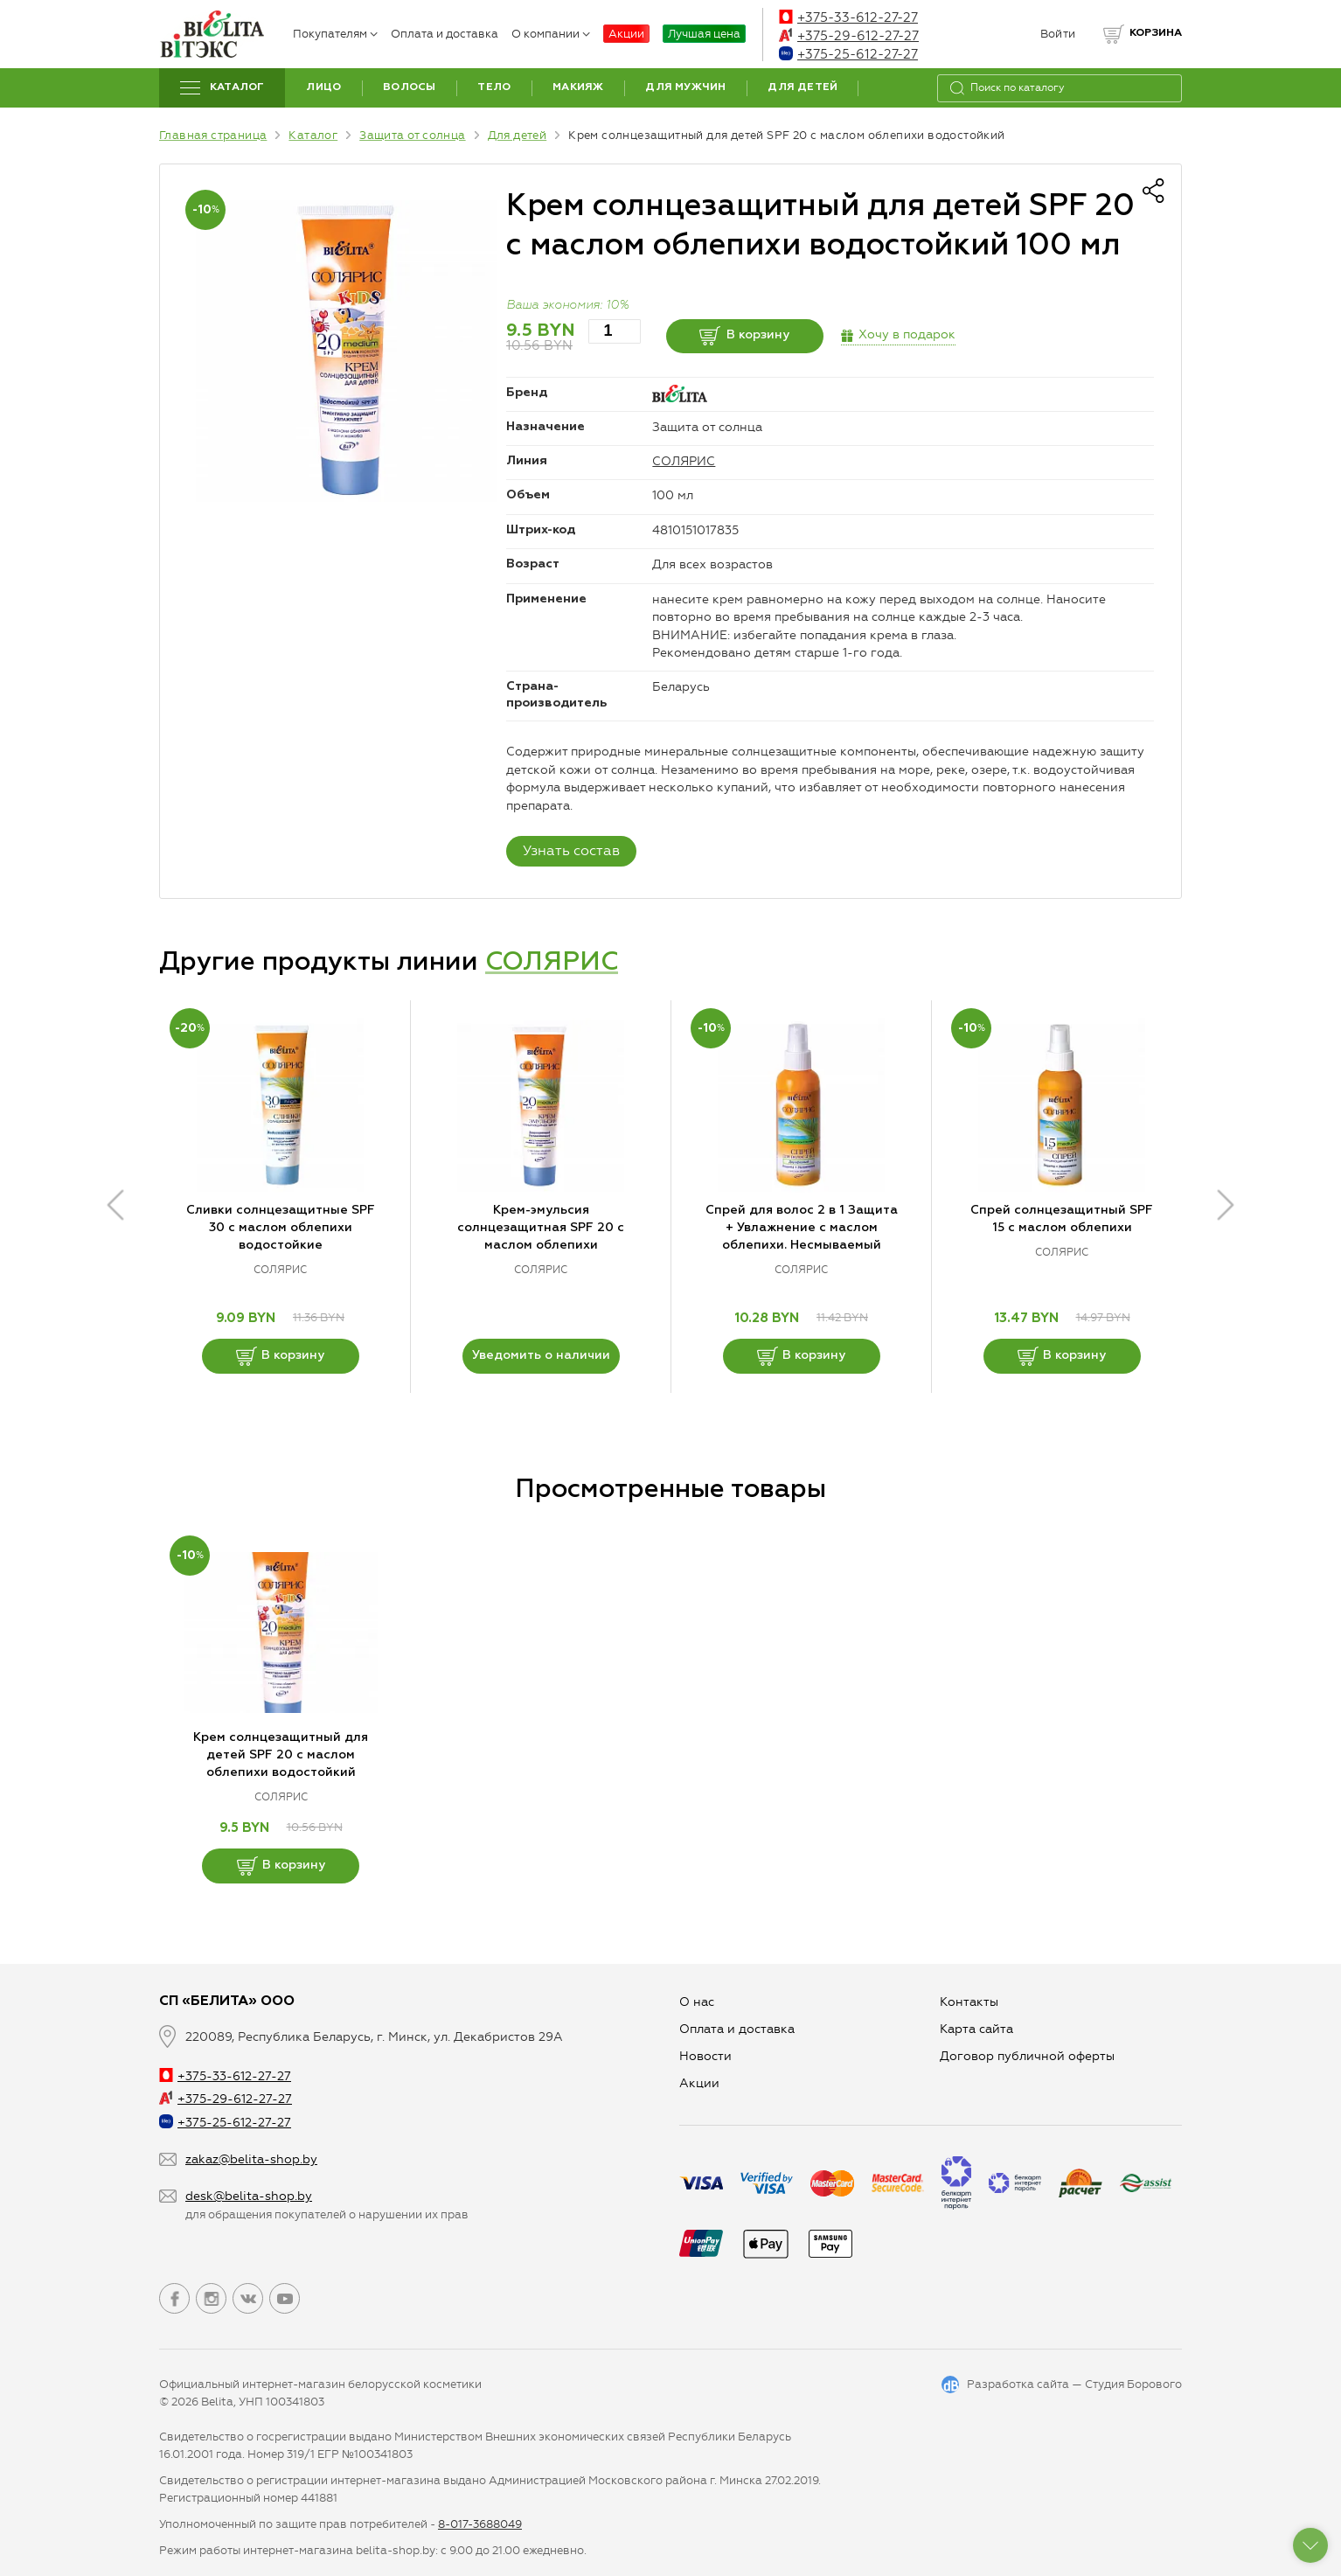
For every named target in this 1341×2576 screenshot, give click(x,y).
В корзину (744, 335)
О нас (696, 2002)
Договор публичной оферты (1027, 2056)
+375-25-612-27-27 (848, 54)
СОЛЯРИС (683, 461)
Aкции (699, 2083)
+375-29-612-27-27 (849, 36)
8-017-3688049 (480, 2524)
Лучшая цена (704, 33)
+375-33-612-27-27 (848, 17)
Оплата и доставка (444, 33)
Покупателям (335, 33)
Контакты (969, 2002)
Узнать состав (571, 850)
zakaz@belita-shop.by (251, 2159)
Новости (705, 2056)
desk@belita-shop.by (248, 2196)
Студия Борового (1133, 2384)
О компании (550, 33)
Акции (626, 33)
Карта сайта (976, 2029)
